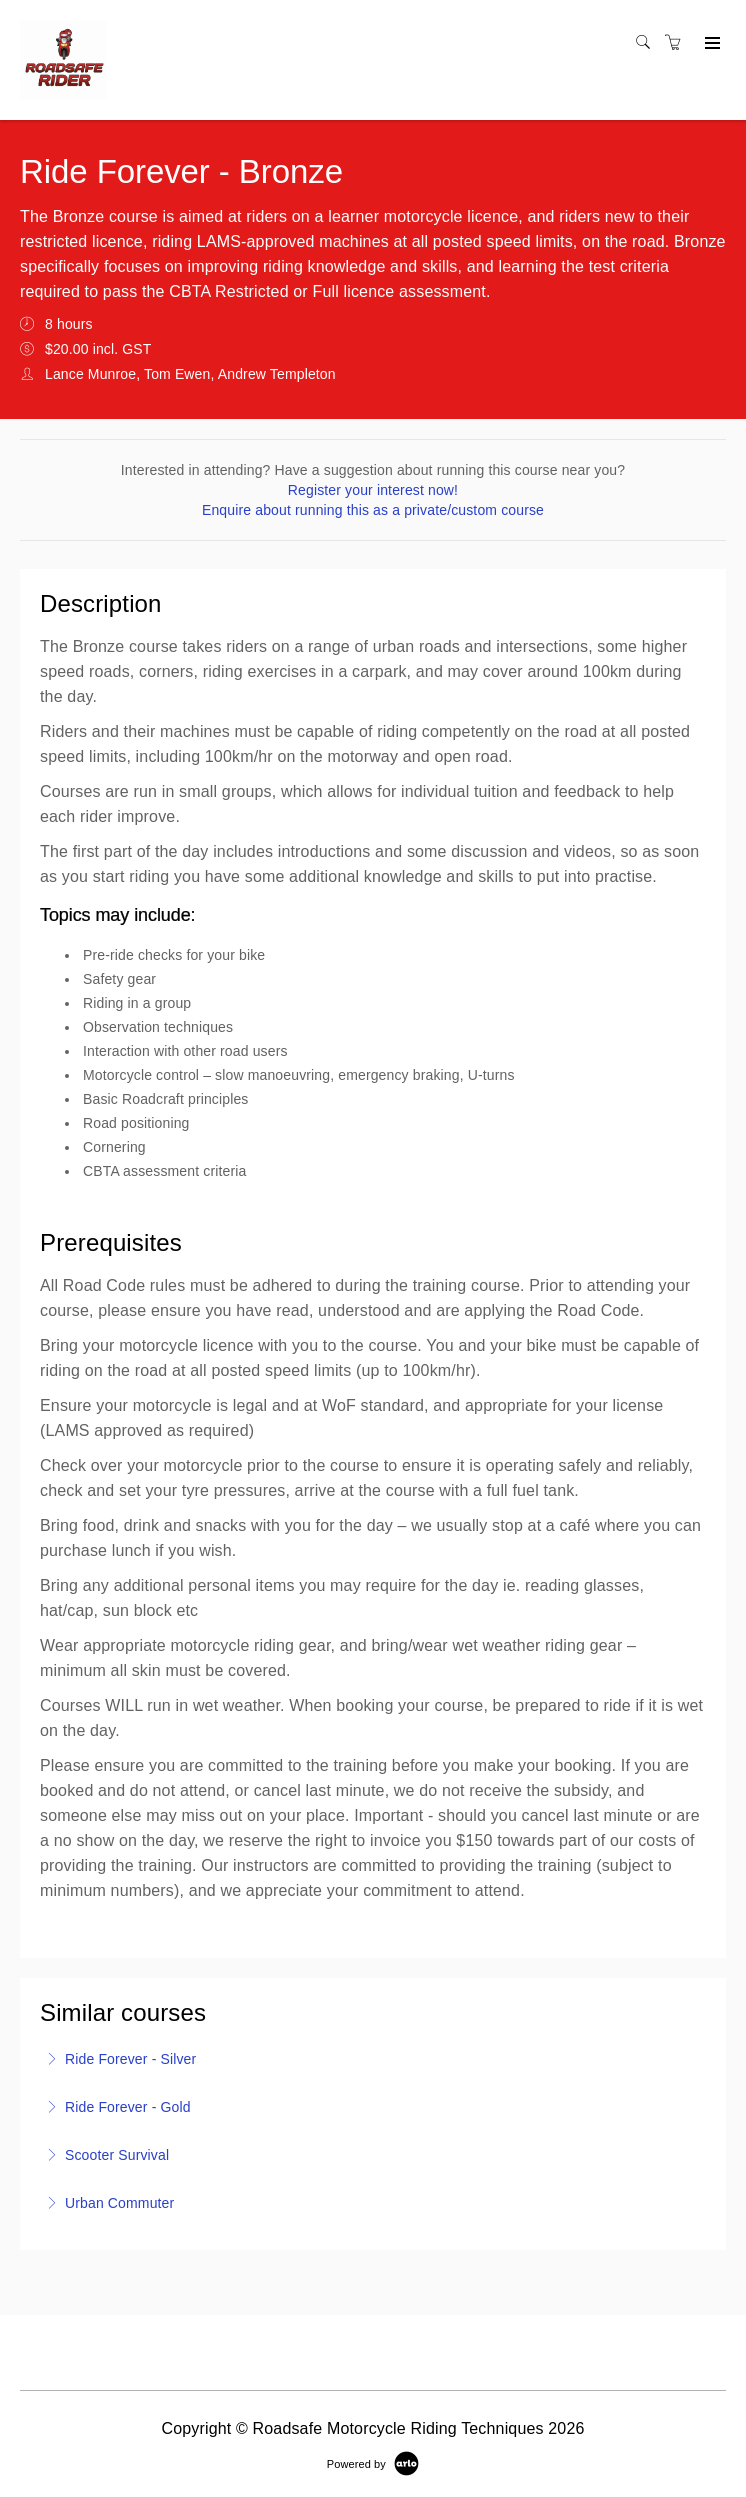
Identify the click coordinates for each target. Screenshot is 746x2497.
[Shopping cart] (678, 43)
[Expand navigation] (710, 44)
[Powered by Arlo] (373, 2463)
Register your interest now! (373, 490)
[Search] (648, 43)
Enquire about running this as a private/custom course (373, 510)
